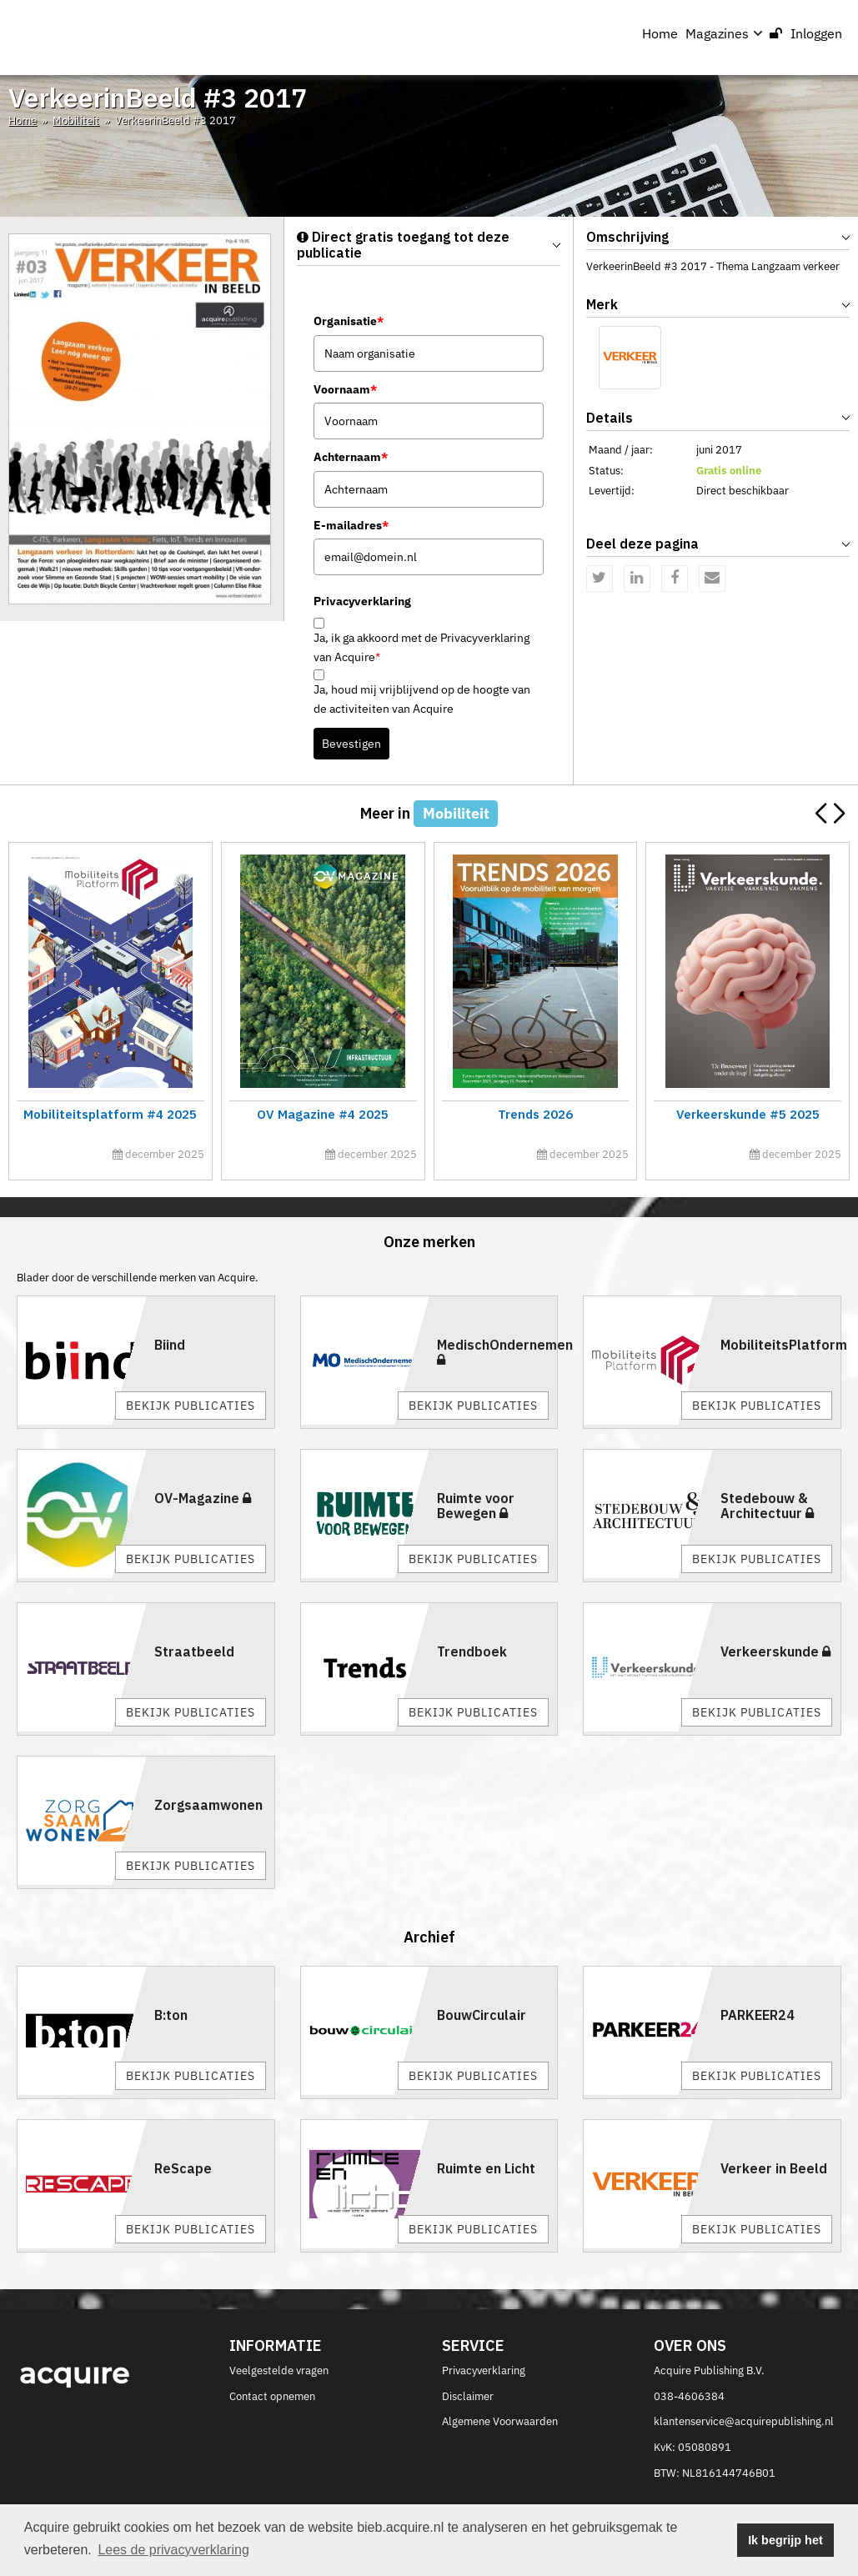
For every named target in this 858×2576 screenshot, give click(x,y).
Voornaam (345, 389)
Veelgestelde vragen (279, 2370)
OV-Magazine (202, 1498)
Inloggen (806, 33)
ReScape (183, 2168)
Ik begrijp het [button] (785, 2540)
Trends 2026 (534, 1114)
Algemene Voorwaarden (500, 2421)
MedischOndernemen (505, 1351)
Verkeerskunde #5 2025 (747, 1114)
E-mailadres (351, 525)
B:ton (171, 2015)
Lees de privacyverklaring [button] (173, 2550)
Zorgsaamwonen (208, 1805)
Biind (169, 1344)
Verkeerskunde (775, 1651)
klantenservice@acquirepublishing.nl (744, 2421)
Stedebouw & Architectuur (767, 1505)
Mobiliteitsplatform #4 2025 (110, 1114)
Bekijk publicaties (190, 1405)
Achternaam (351, 456)
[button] (838, 813)
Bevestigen (351, 743)
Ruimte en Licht (486, 2168)
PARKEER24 (757, 2015)
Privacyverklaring (483, 2370)
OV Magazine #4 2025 (323, 1114)
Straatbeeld (194, 1651)
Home (660, 33)
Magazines (723, 33)
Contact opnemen (272, 2396)
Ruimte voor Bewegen (475, 1505)
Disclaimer (468, 2396)
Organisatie (349, 320)
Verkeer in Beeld (773, 2168)
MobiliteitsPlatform (783, 1344)
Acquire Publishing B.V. (709, 2370)
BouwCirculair (481, 2015)
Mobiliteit (76, 120)
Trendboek (472, 1651)
